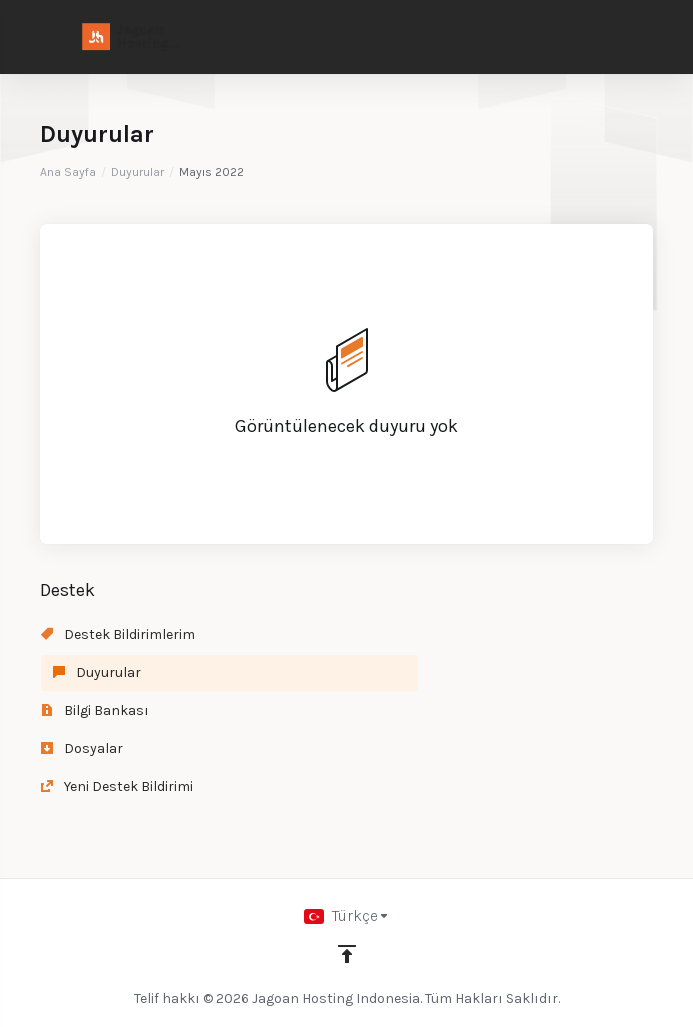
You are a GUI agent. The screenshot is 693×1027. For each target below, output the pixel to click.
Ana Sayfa (68, 172)
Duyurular (137, 172)
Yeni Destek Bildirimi (117, 786)
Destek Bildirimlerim (118, 634)
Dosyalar (82, 748)
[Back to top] (347, 954)
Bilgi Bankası (95, 710)
